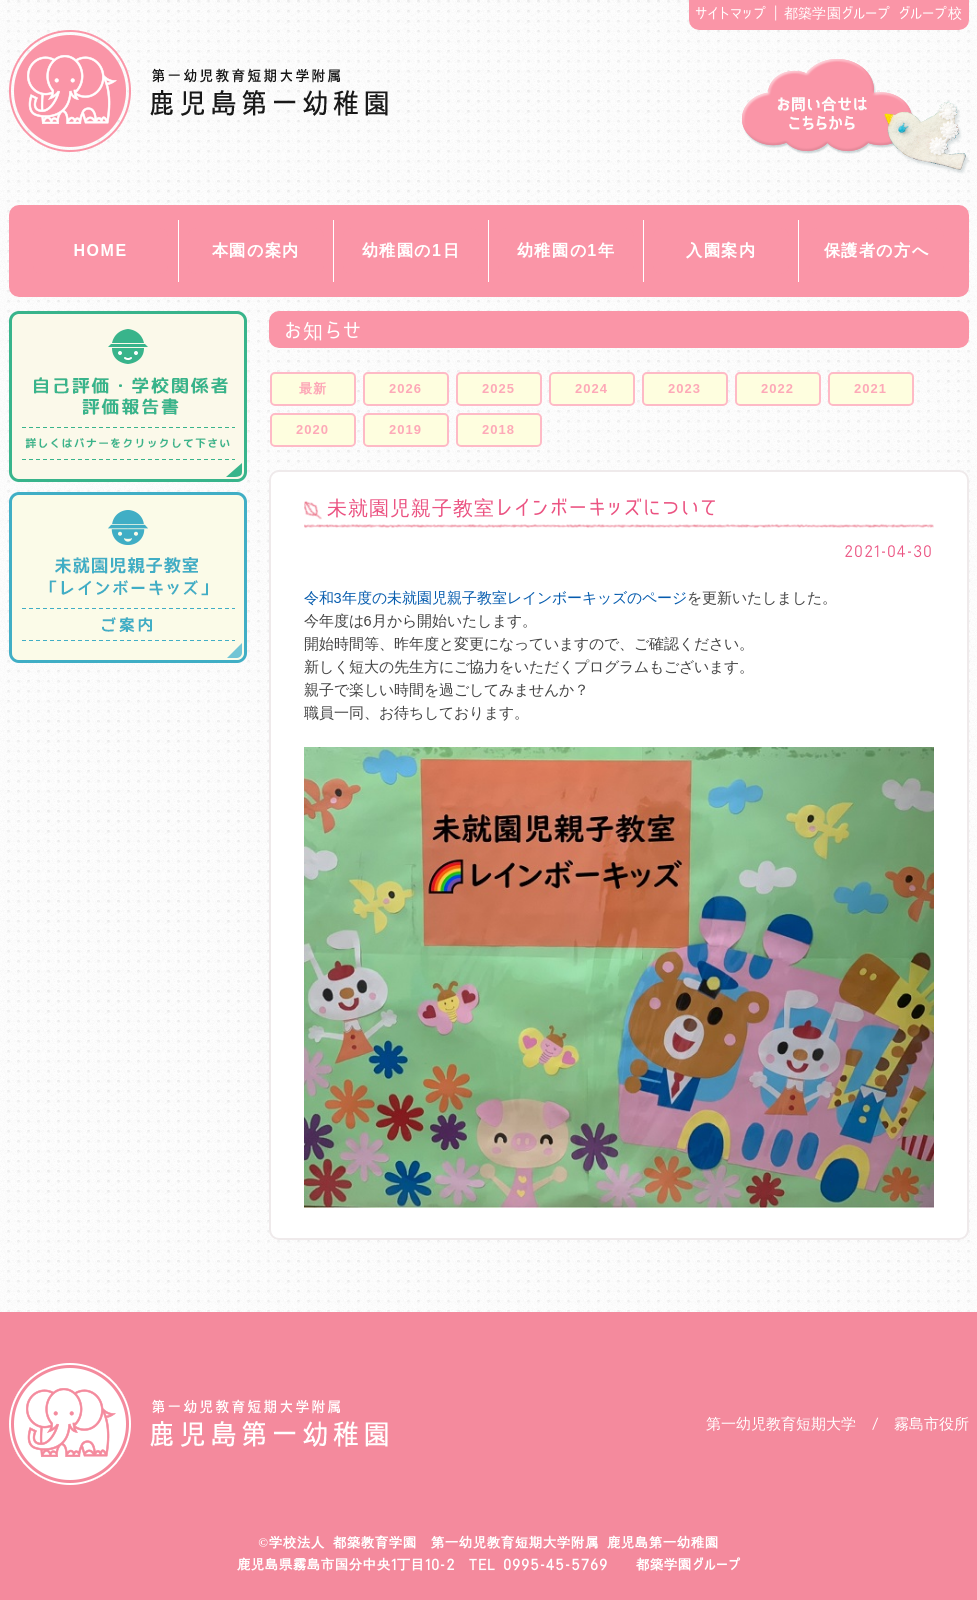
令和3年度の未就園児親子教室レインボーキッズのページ (495, 598)
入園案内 (721, 250)
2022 (777, 388)
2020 (312, 429)
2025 (498, 388)
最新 (313, 388)
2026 (405, 388)
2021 (870, 388)
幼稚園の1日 (411, 250)
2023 (684, 388)
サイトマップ (730, 13)
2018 (498, 429)
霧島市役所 (931, 1423)
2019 (405, 429)
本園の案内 (256, 250)
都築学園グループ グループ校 (873, 13)
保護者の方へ (877, 250)
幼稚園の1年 (566, 250)
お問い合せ (855, 116)
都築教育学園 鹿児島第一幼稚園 (198, 91)
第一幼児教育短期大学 (781, 1423)
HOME (100, 250)
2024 (591, 388)
